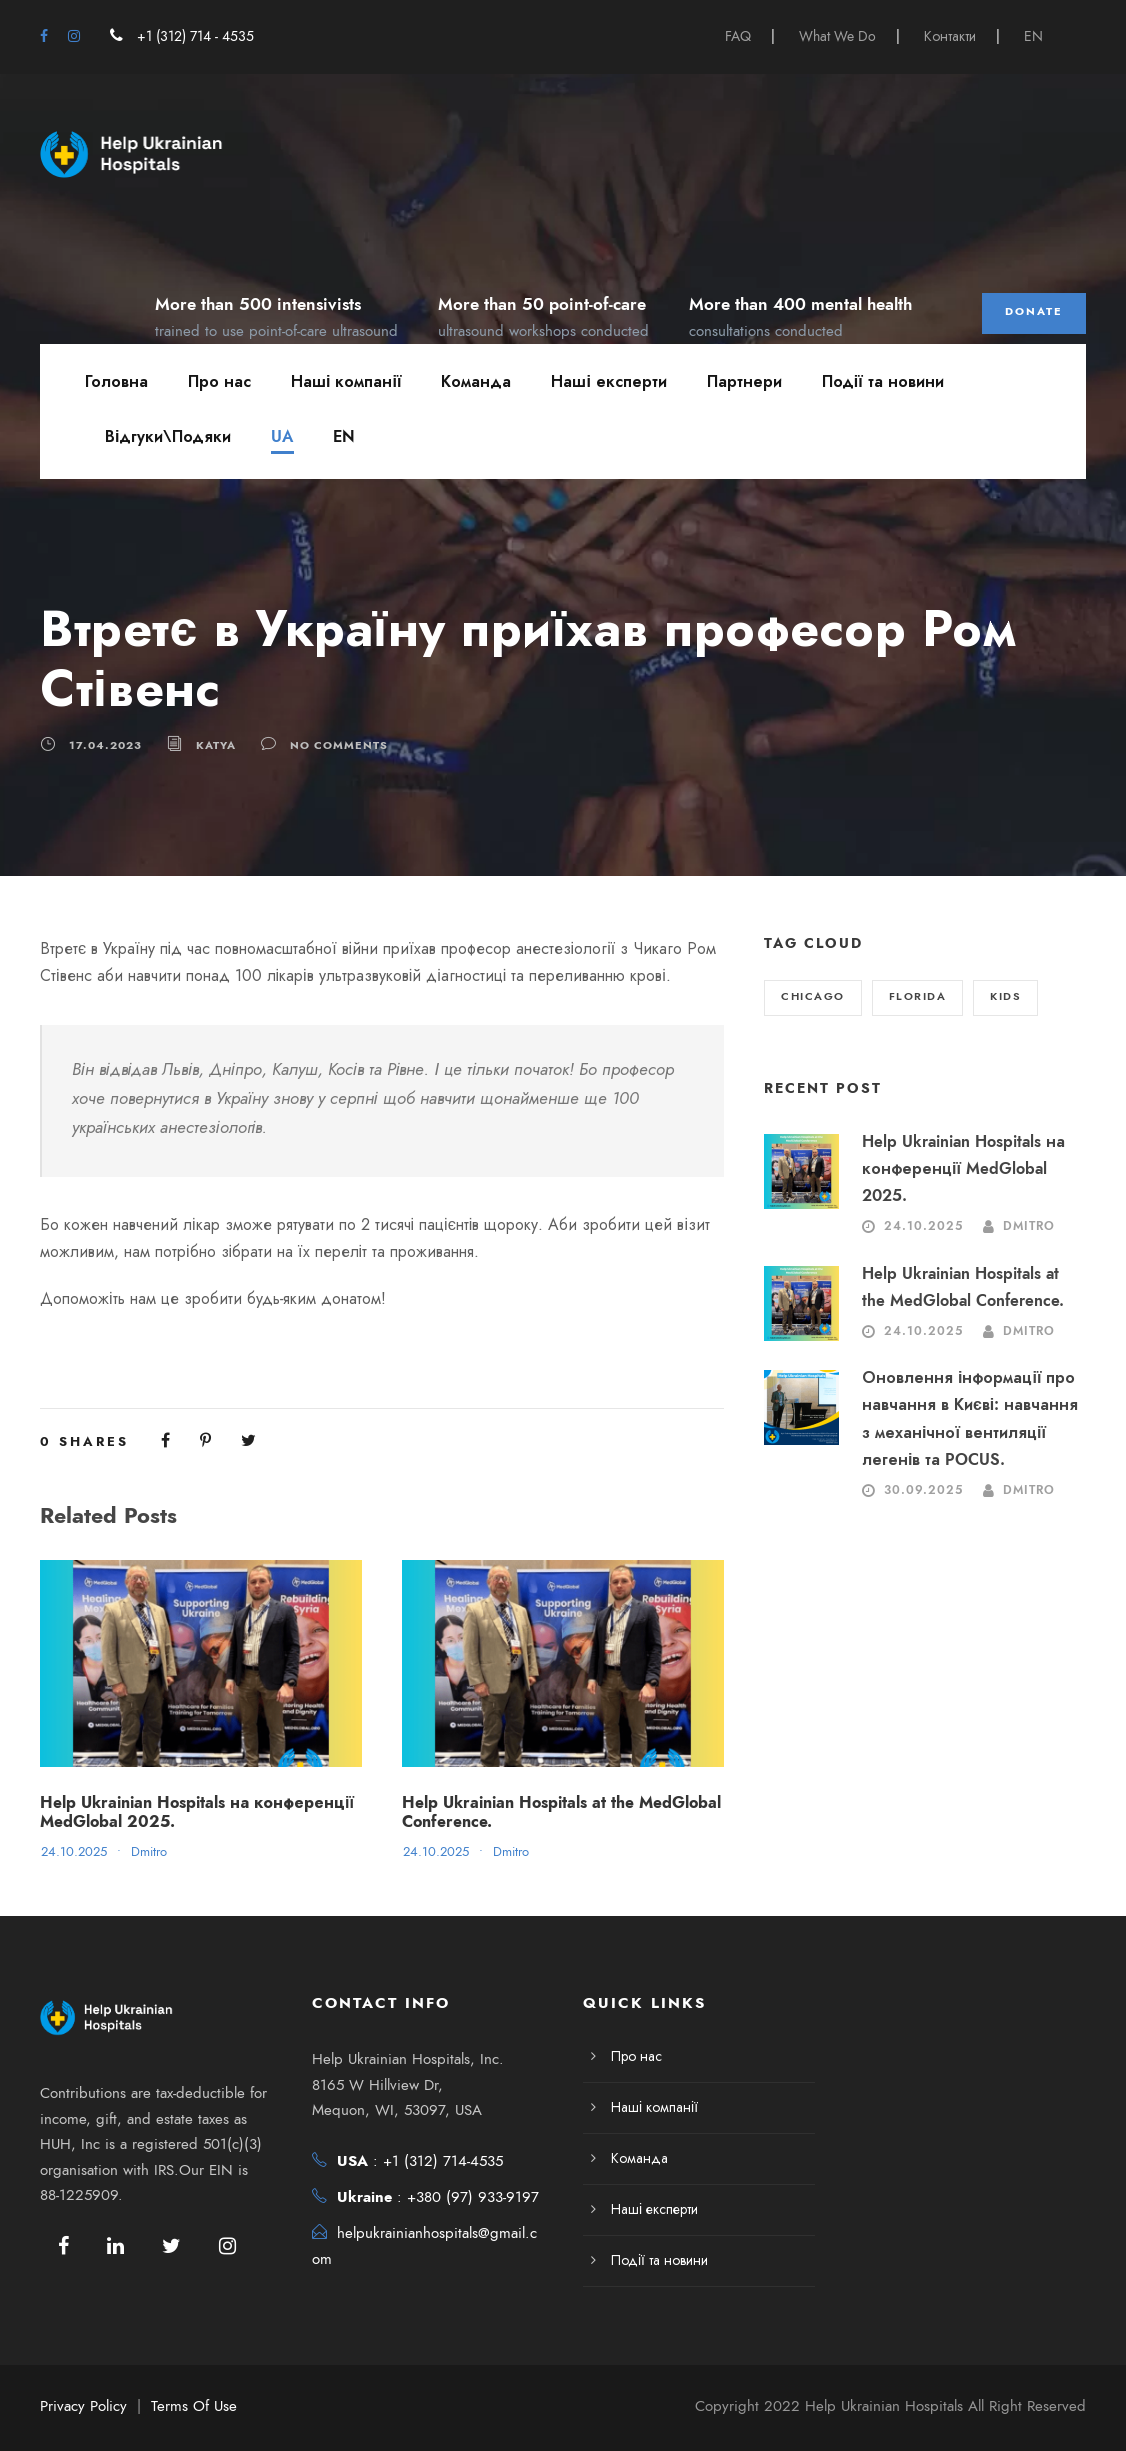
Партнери (744, 382)
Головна (116, 382)
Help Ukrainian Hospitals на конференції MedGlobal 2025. (197, 1812)
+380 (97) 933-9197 (473, 2197)
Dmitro (149, 1852)
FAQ (738, 36)
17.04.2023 (105, 744)
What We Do (837, 36)
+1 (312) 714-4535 (443, 2161)
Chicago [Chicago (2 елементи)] (813, 996)
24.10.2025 (74, 1852)
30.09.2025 (923, 1490)
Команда (476, 382)
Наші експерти (608, 382)
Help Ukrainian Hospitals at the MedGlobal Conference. (561, 1812)
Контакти (950, 36)
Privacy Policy (83, 2406)
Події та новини (883, 382)
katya (216, 744)
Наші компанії (346, 382)
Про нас (219, 382)
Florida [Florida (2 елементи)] (918, 996)
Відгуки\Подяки (168, 437)
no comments (339, 744)
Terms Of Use (194, 2406)
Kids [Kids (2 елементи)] (1005, 996)
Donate (1034, 311)
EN (1033, 36)
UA (282, 437)
